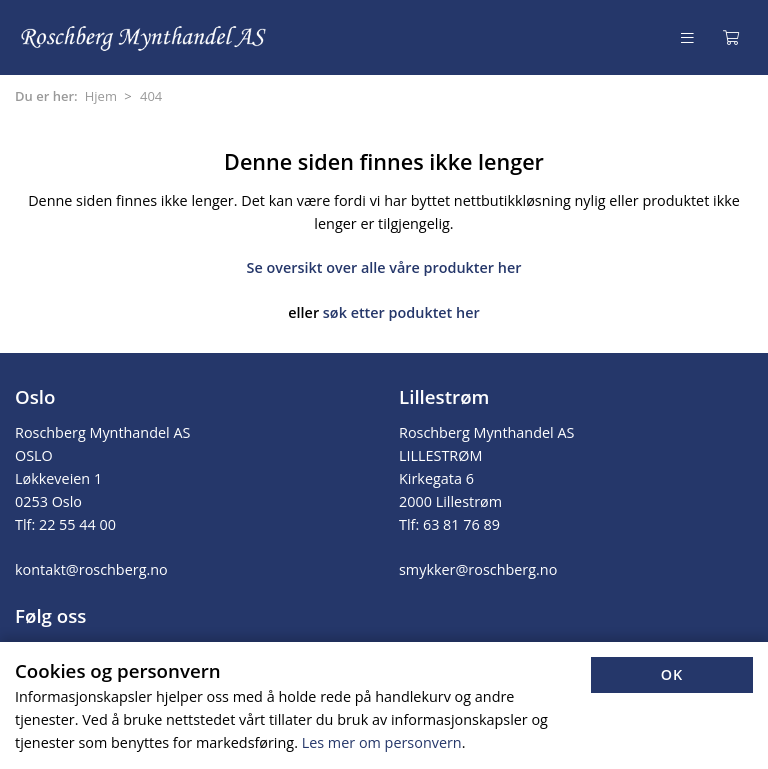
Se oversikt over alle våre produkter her (384, 267)
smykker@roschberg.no (478, 569)
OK (672, 674)
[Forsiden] (144, 37)
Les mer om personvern (382, 742)
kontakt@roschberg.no (91, 569)
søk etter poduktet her (401, 312)
